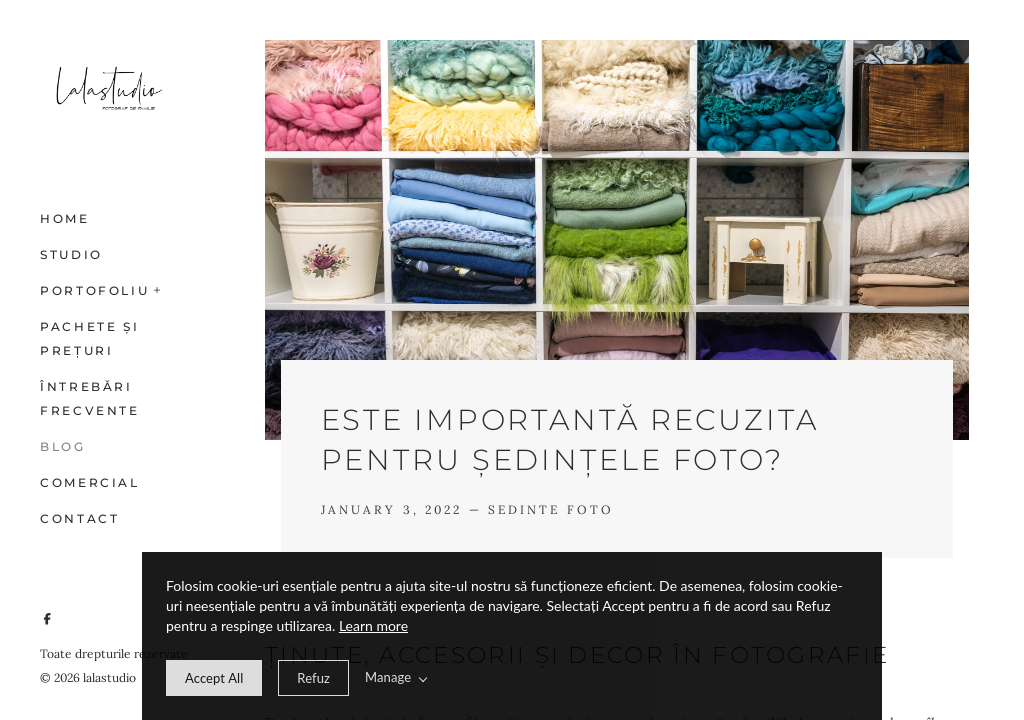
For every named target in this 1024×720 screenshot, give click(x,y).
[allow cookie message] (214, 678)
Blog (63, 446)
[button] (157, 288)
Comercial (90, 482)
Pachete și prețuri (89, 338)
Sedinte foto (551, 509)
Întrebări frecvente (90, 398)
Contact (79, 518)
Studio (71, 254)
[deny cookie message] (313, 678)
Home (65, 218)
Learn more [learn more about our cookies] (373, 625)
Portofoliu (94, 290)
